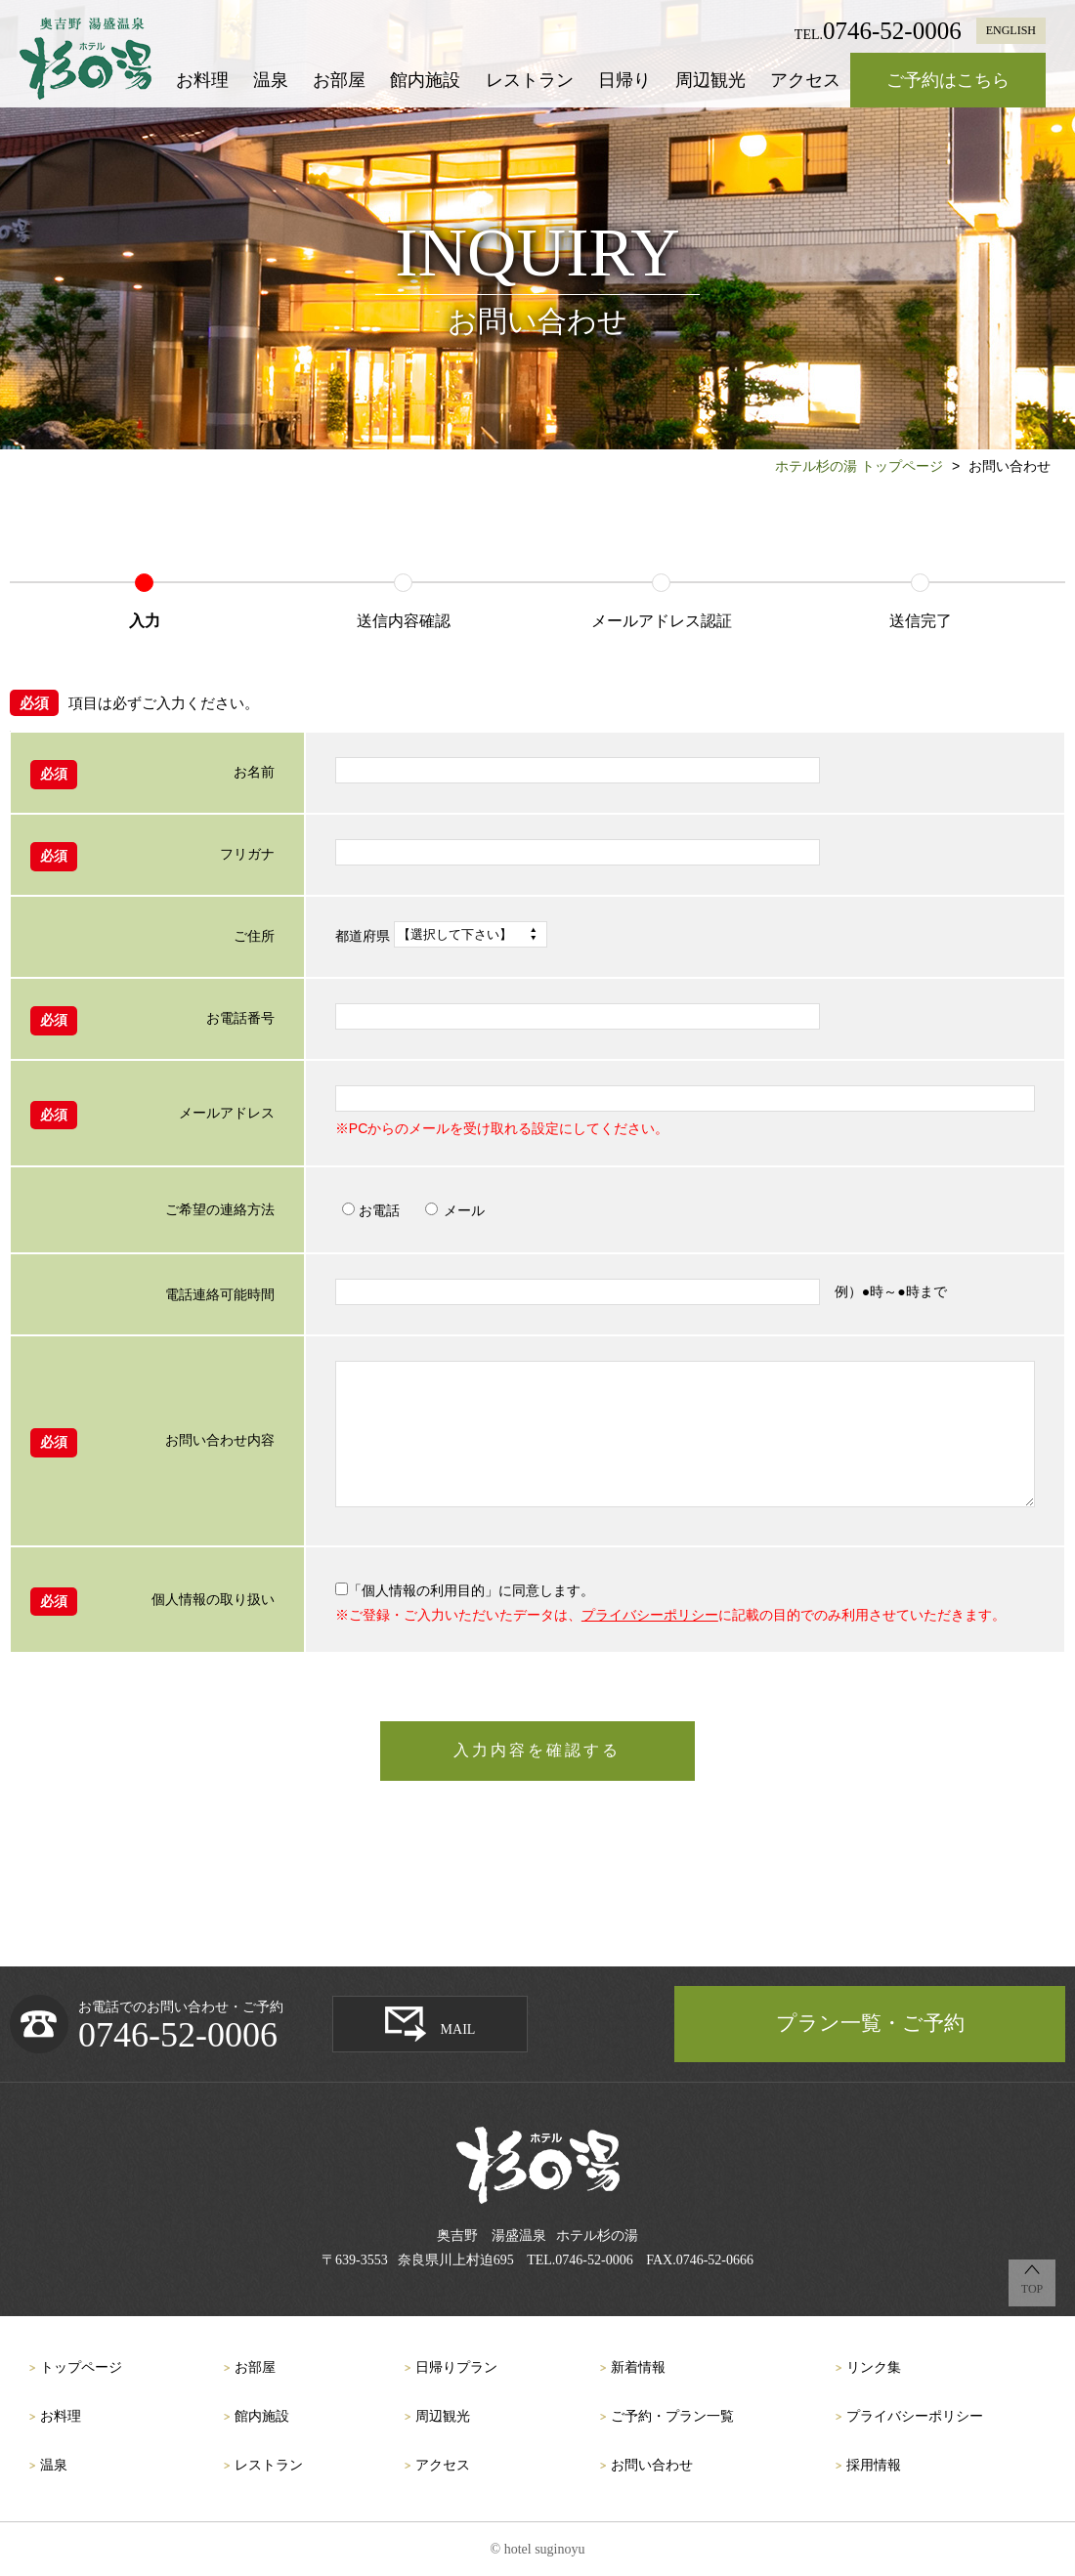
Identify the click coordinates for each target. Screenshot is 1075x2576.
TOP (1032, 2289)
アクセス (805, 80)
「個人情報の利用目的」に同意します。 (464, 1590)
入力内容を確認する (537, 1750)
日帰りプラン (456, 2367)
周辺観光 (710, 80)
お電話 (371, 1210)
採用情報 (873, 2465)
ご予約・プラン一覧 (672, 2416)
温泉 (270, 80)
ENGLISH (1011, 30)
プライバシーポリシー (649, 1615)
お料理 (202, 80)
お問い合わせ (652, 2465)
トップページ (81, 2367)
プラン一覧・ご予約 (870, 2023)
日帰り (624, 80)
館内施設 (425, 80)
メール (455, 1210)
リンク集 (873, 2367)
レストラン (530, 80)
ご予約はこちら (948, 80)
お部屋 (339, 80)
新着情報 (638, 2367)
